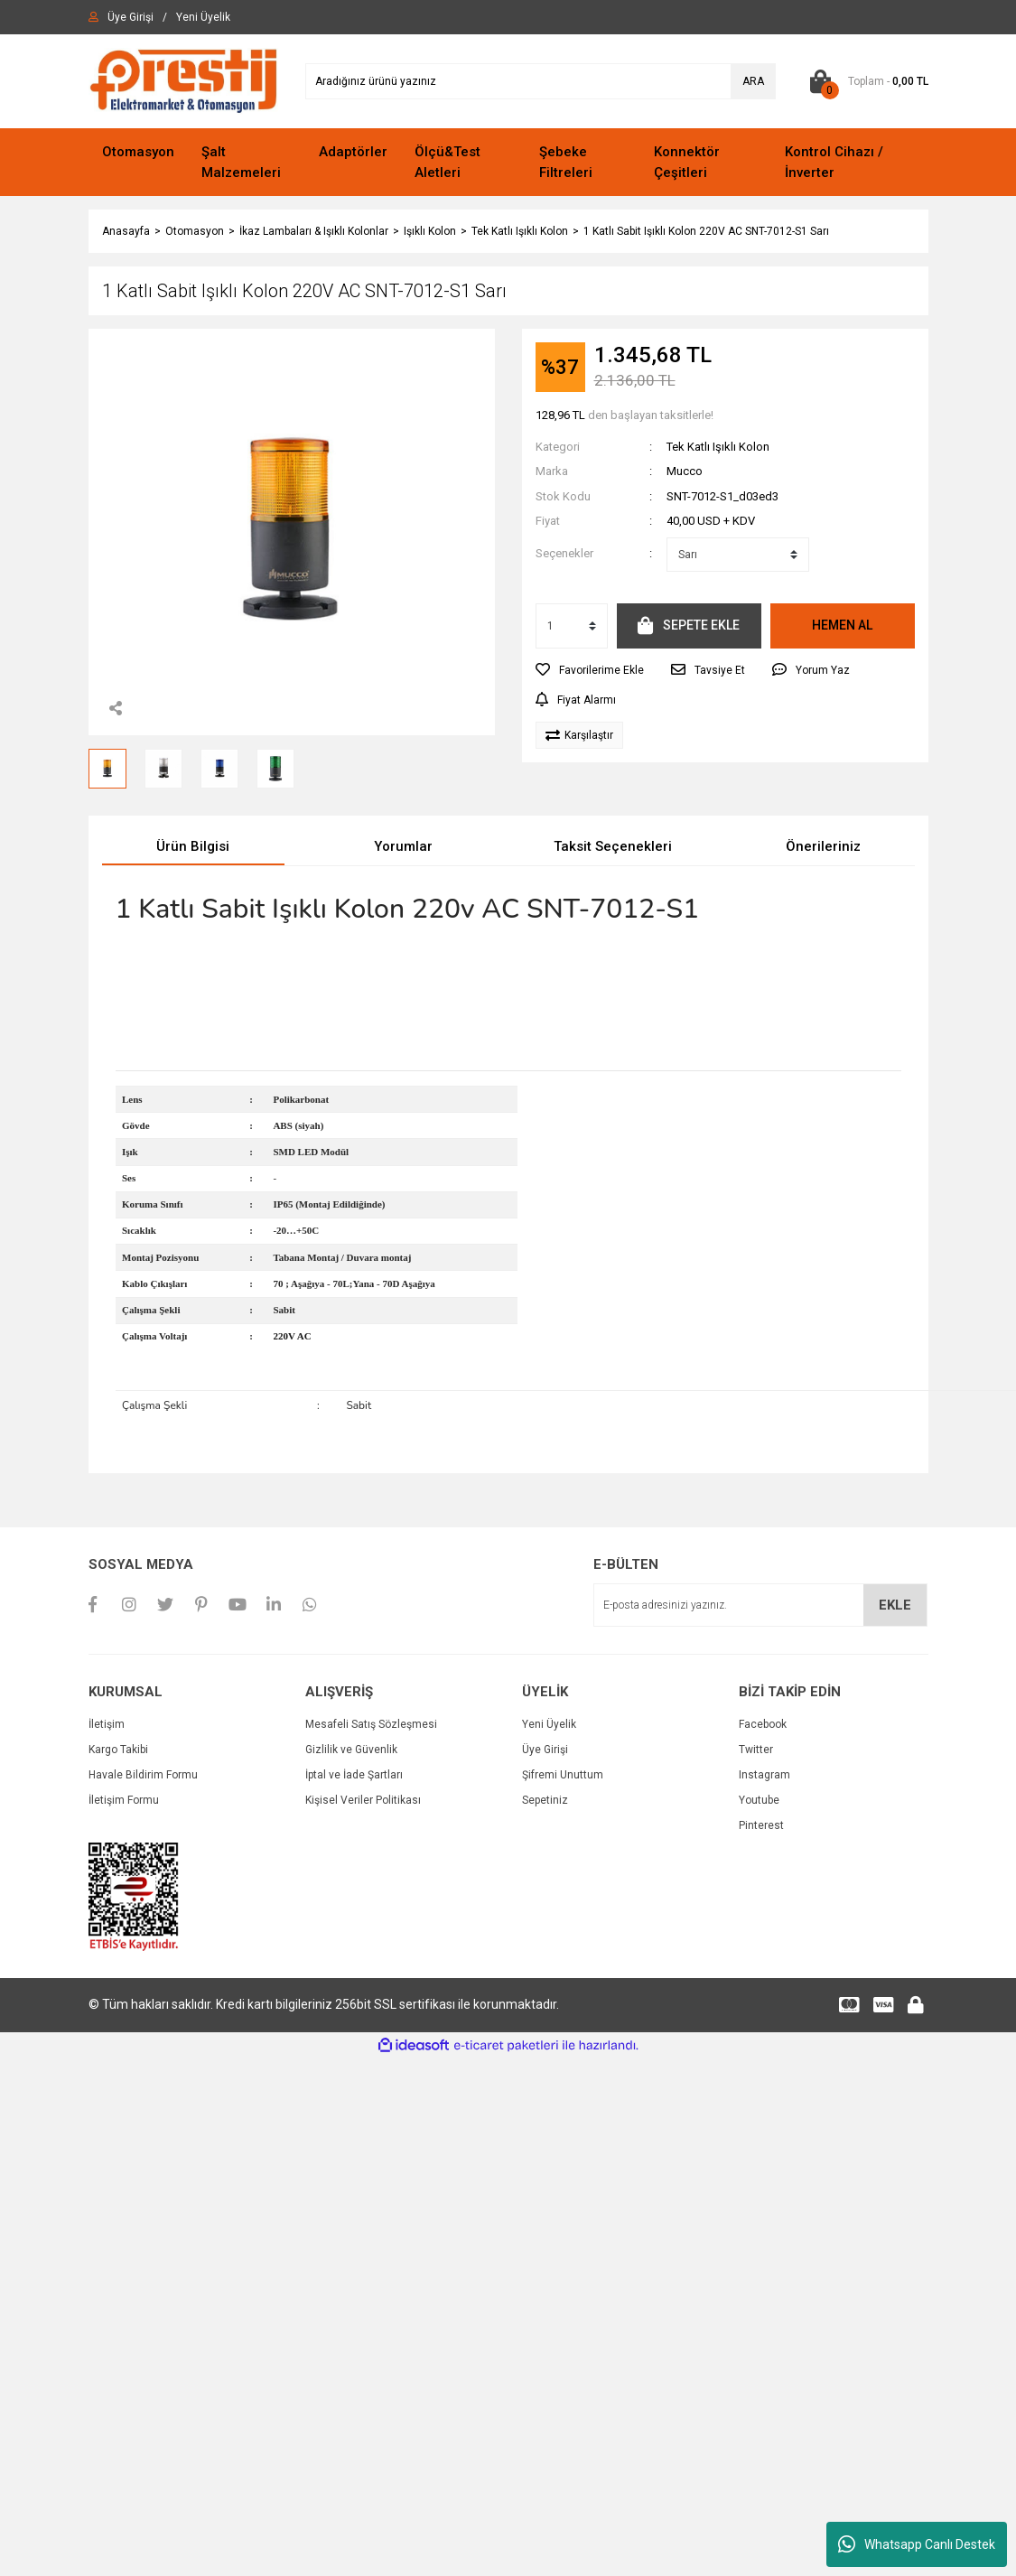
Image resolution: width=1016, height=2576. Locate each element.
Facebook (763, 1724)
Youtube (759, 1800)
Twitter (756, 1749)
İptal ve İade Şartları (354, 1775)
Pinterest (761, 1825)
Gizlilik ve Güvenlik (351, 1749)
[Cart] (865, 81)
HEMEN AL (842, 625)
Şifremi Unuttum (562, 1775)
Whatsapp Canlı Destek (916, 2544)
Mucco (684, 471)
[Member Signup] (203, 17)
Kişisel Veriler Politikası (363, 1800)
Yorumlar (403, 846)
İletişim (107, 1724)
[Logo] (183, 80)
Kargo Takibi (118, 1749)
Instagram (764, 1775)
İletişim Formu (124, 1800)
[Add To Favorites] (590, 670)
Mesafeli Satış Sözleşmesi (371, 1724)
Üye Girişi (545, 1749)
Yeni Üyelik (549, 1724)
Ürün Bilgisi (192, 846)
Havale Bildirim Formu (143, 1775)
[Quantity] (572, 626)
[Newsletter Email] (760, 1605)
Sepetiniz (545, 1800)
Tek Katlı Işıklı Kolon (717, 446)
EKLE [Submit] (895, 1605)
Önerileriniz (823, 846)
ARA (753, 81)
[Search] (540, 81)
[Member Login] (130, 17)
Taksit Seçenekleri (613, 846)
